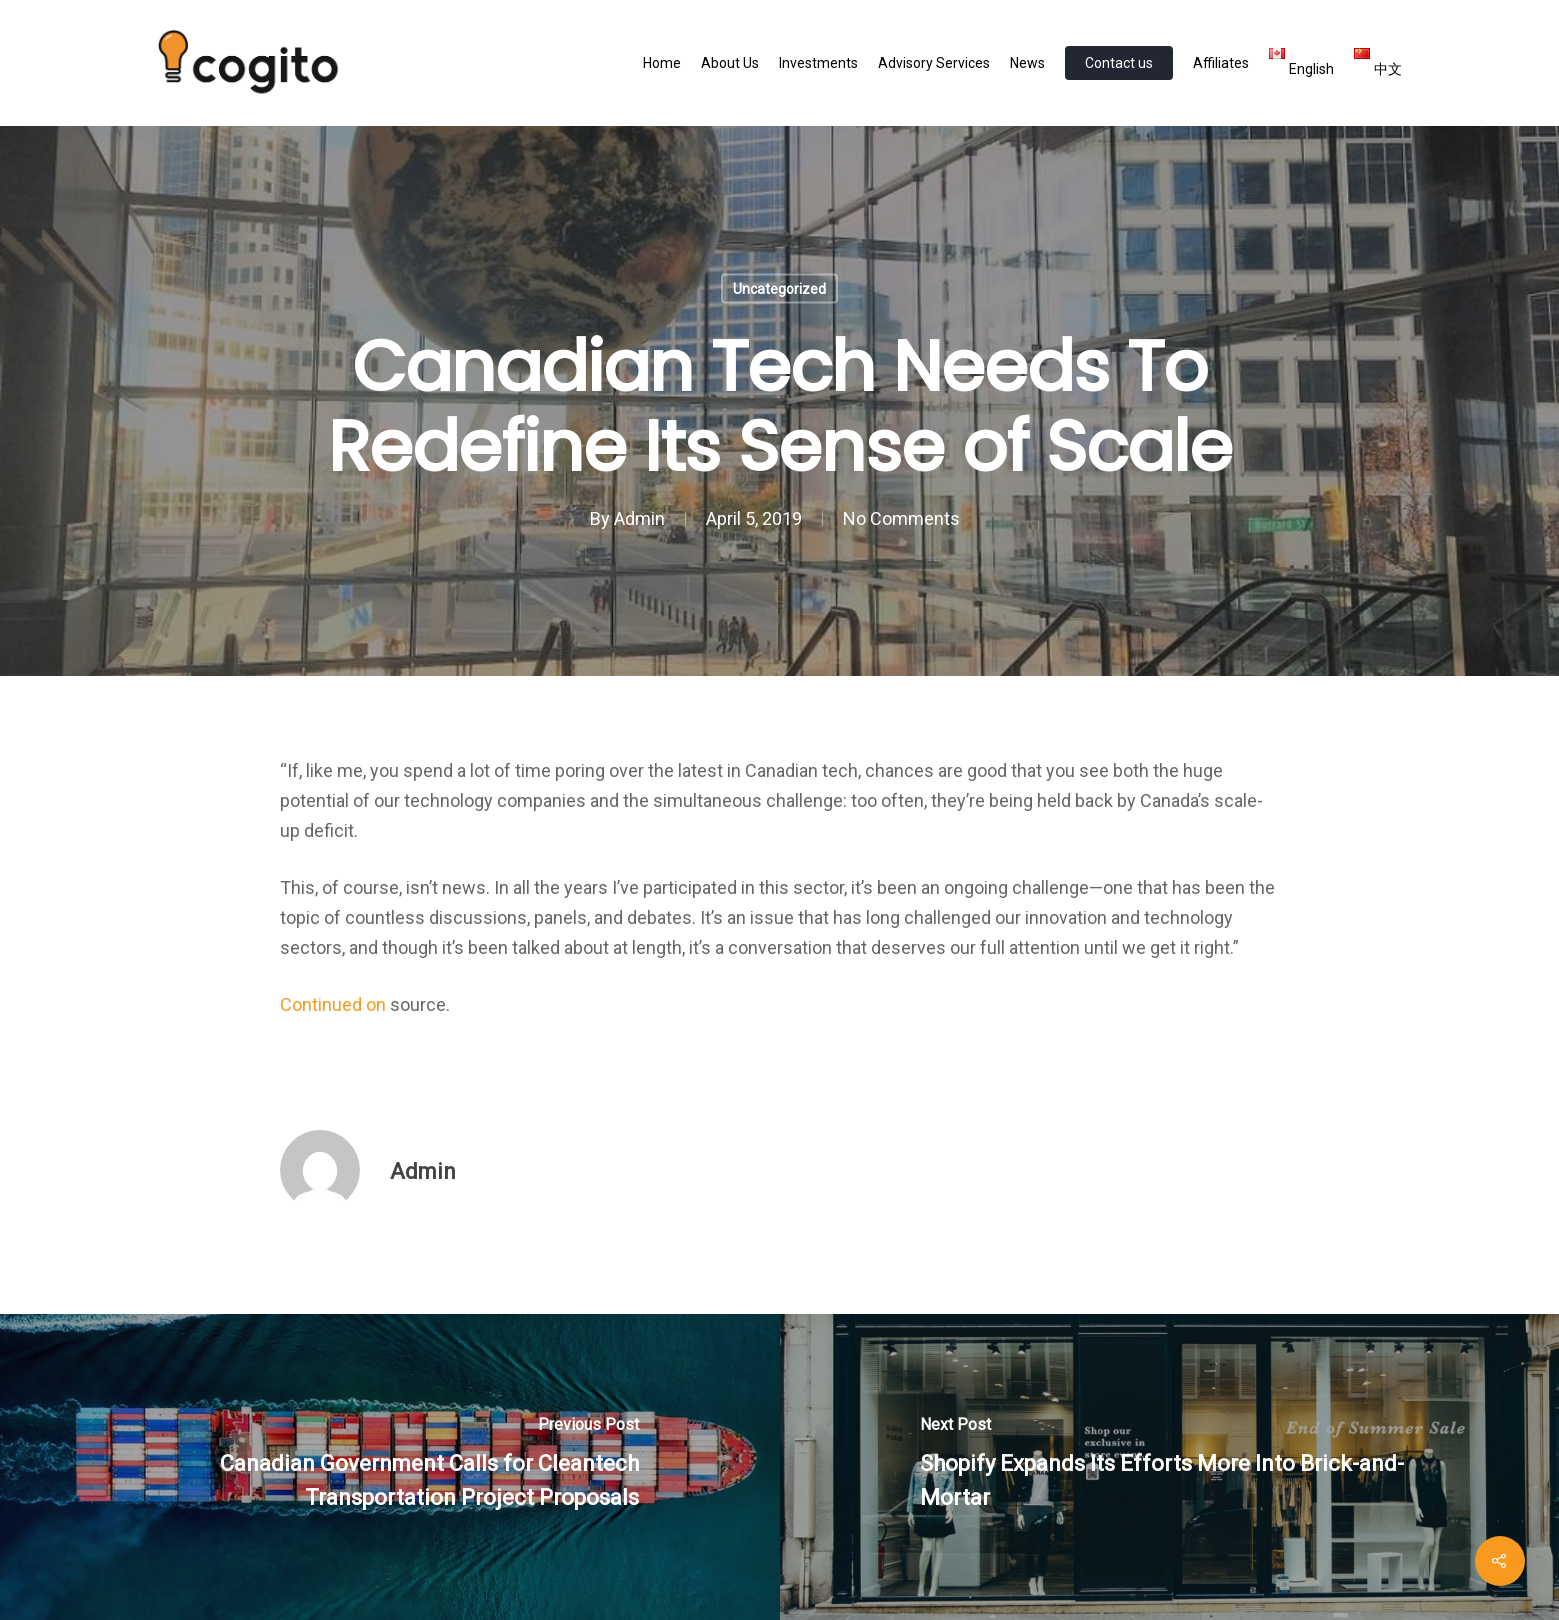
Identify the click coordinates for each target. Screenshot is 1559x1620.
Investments (818, 63)
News (1027, 63)
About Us (730, 63)
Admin (639, 518)
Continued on (335, 1004)
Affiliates (1221, 63)
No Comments (901, 518)
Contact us (1119, 63)
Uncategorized (779, 289)
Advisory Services (934, 63)
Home (662, 63)
